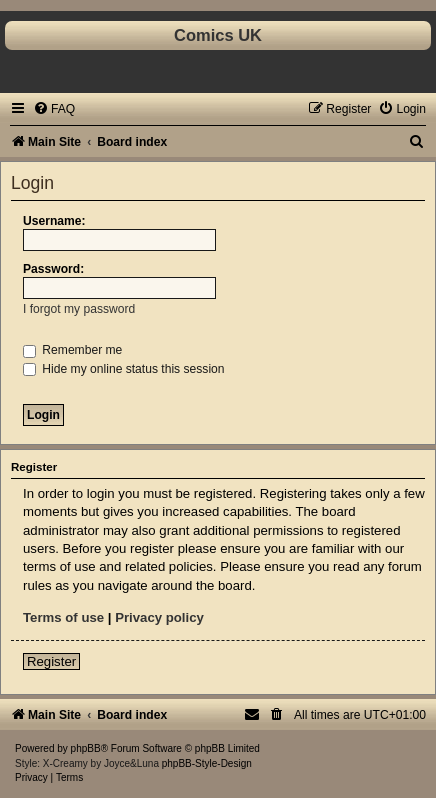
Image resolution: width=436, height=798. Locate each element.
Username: (54, 221)
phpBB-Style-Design (207, 763)
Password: (53, 269)
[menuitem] (54, 109)
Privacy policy (159, 617)
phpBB (86, 748)
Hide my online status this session (124, 369)
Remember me (72, 350)
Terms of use (63, 617)
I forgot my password (79, 309)
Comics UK (218, 35)
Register (51, 661)
